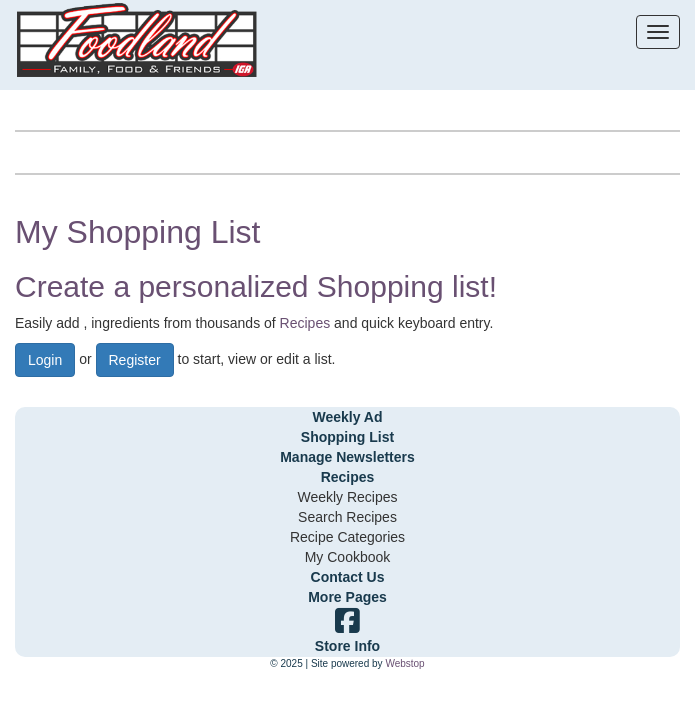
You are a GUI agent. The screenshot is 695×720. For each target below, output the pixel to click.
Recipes (305, 323)
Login (45, 360)
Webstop (404, 663)
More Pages (347, 597)
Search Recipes (347, 517)
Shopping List (347, 437)
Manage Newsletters (347, 457)
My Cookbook (348, 557)
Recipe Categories (347, 537)
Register (135, 360)
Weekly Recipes (347, 497)
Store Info (347, 646)
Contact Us (348, 577)
